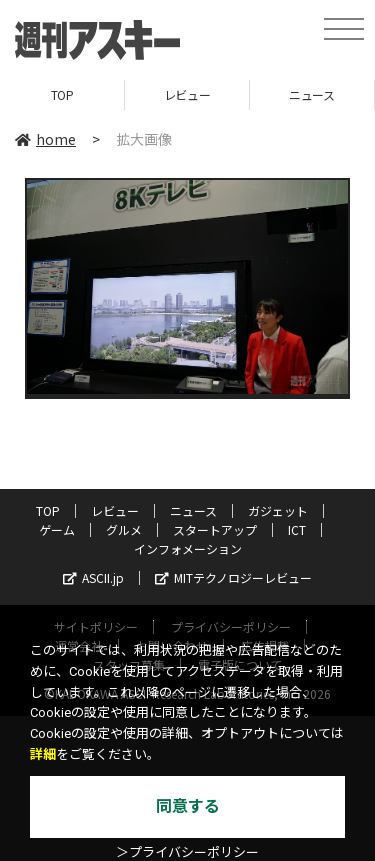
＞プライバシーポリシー (187, 852)
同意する (188, 806)
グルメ (124, 529)
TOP (62, 94)
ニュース (311, 94)
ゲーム (57, 529)
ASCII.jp (93, 577)
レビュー (187, 94)
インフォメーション (188, 548)
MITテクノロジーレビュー (233, 577)
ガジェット (278, 510)
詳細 (43, 754)
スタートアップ (215, 529)
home (45, 139)
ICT (297, 529)
